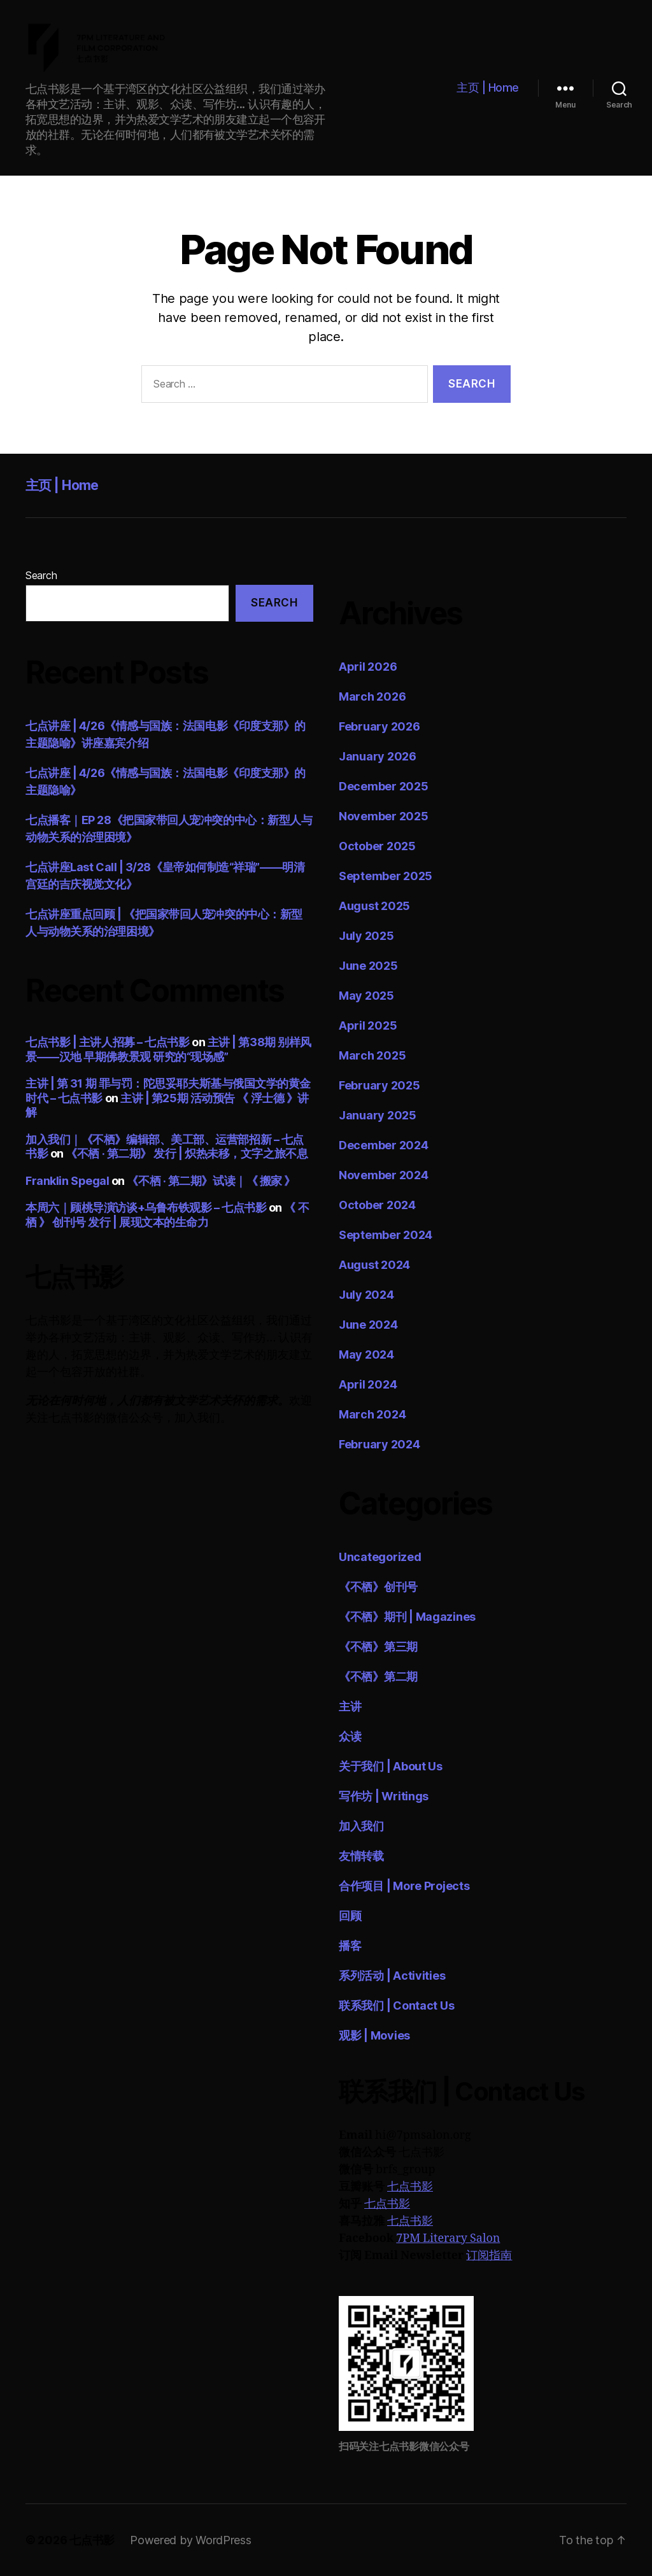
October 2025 (377, 846)
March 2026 (372, 696)
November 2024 (384, 1175)
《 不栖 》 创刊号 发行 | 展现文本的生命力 (167, 1215)
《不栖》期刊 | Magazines (407, 1616)
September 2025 (385, 876)
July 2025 (366, 935)
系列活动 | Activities (392, 1975)
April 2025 (368, 1025)
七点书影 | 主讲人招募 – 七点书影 (107, 1042)
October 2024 (377, 1205)
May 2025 (366, 995)
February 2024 (379, 1444)
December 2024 (384, 1145)
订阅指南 (489, 2255)
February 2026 (379, 726)
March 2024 (372, 1414)
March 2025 (372, 1055)
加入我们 (361, 1826)
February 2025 (379, 1085)
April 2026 (368, 666)
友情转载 (361, 1856)
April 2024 (368, 1384)
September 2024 (385, 1235)
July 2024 (366, 1294)
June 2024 (368, 1324)
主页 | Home (488, 87)
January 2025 (377, 1115)
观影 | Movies (374, 2035)
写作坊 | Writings (384, 1796)
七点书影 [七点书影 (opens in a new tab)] (387, 2204)
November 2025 (384, 816)
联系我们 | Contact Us (396, 2005)
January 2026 (377, 756)
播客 (350, 1945)
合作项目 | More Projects (404, 1886)
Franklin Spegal (67, 1180)
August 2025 (374, 906)
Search (41, 575)
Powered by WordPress (191, 2540)
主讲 (350, 1706)
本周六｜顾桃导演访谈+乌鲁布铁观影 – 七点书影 (145, 1207)
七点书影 (410, 2187)
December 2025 (384, 786)
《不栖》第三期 (378, 1646)
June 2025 (368, 965)
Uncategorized (380, 1557)
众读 (350, 1736)
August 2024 (374, 1264)
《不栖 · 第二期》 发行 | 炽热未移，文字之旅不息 (187, 1153)
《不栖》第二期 (378, 1676)
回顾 (350, 1915)
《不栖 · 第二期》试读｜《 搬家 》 (211, 1180)
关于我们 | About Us (391, 1766)
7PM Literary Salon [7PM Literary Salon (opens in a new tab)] (448, 2238)
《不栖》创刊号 (378, 1586)
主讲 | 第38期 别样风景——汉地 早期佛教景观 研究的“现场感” (168, 1049)
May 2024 (366, 1354)
